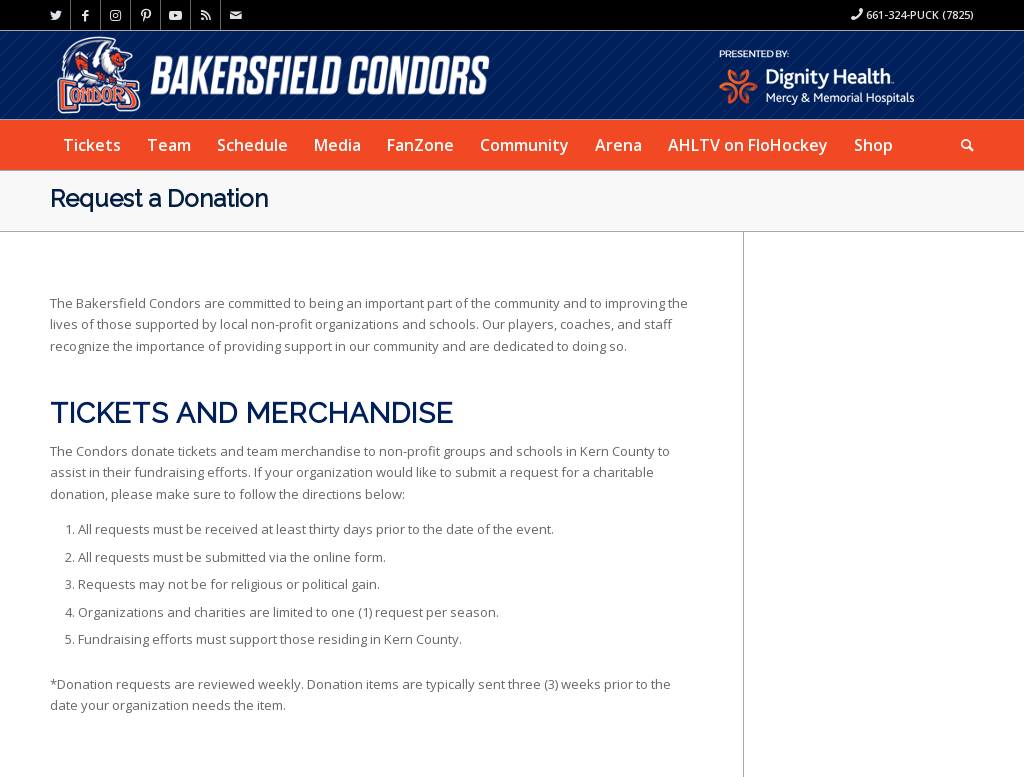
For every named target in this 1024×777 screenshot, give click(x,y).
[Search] (961, 145)
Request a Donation (159, 198)
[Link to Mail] (236, 15)
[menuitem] (92, 145)
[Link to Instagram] (115, 15)
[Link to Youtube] (175, 15)
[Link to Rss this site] (205, 15)
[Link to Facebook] (85, 15)
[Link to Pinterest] (145, 15)
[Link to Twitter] (55, 15)
